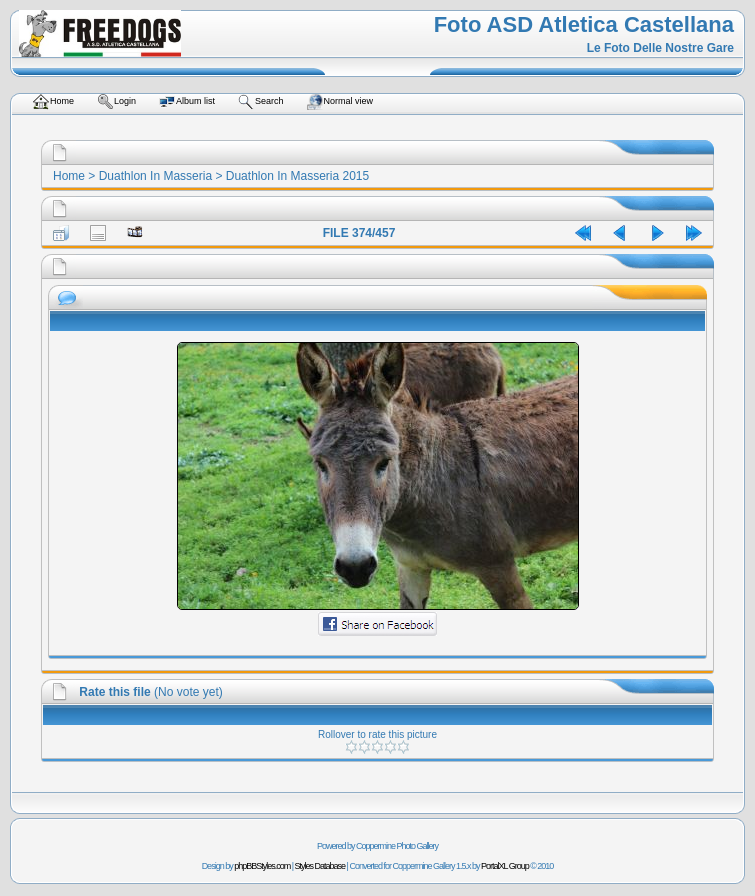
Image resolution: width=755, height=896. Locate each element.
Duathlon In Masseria (155, 176)
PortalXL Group (505, 866)
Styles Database (320, 866)
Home (69, 176)
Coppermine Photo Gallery (397, 846)
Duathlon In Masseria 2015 (297, 176)
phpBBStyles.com (262, 866)
